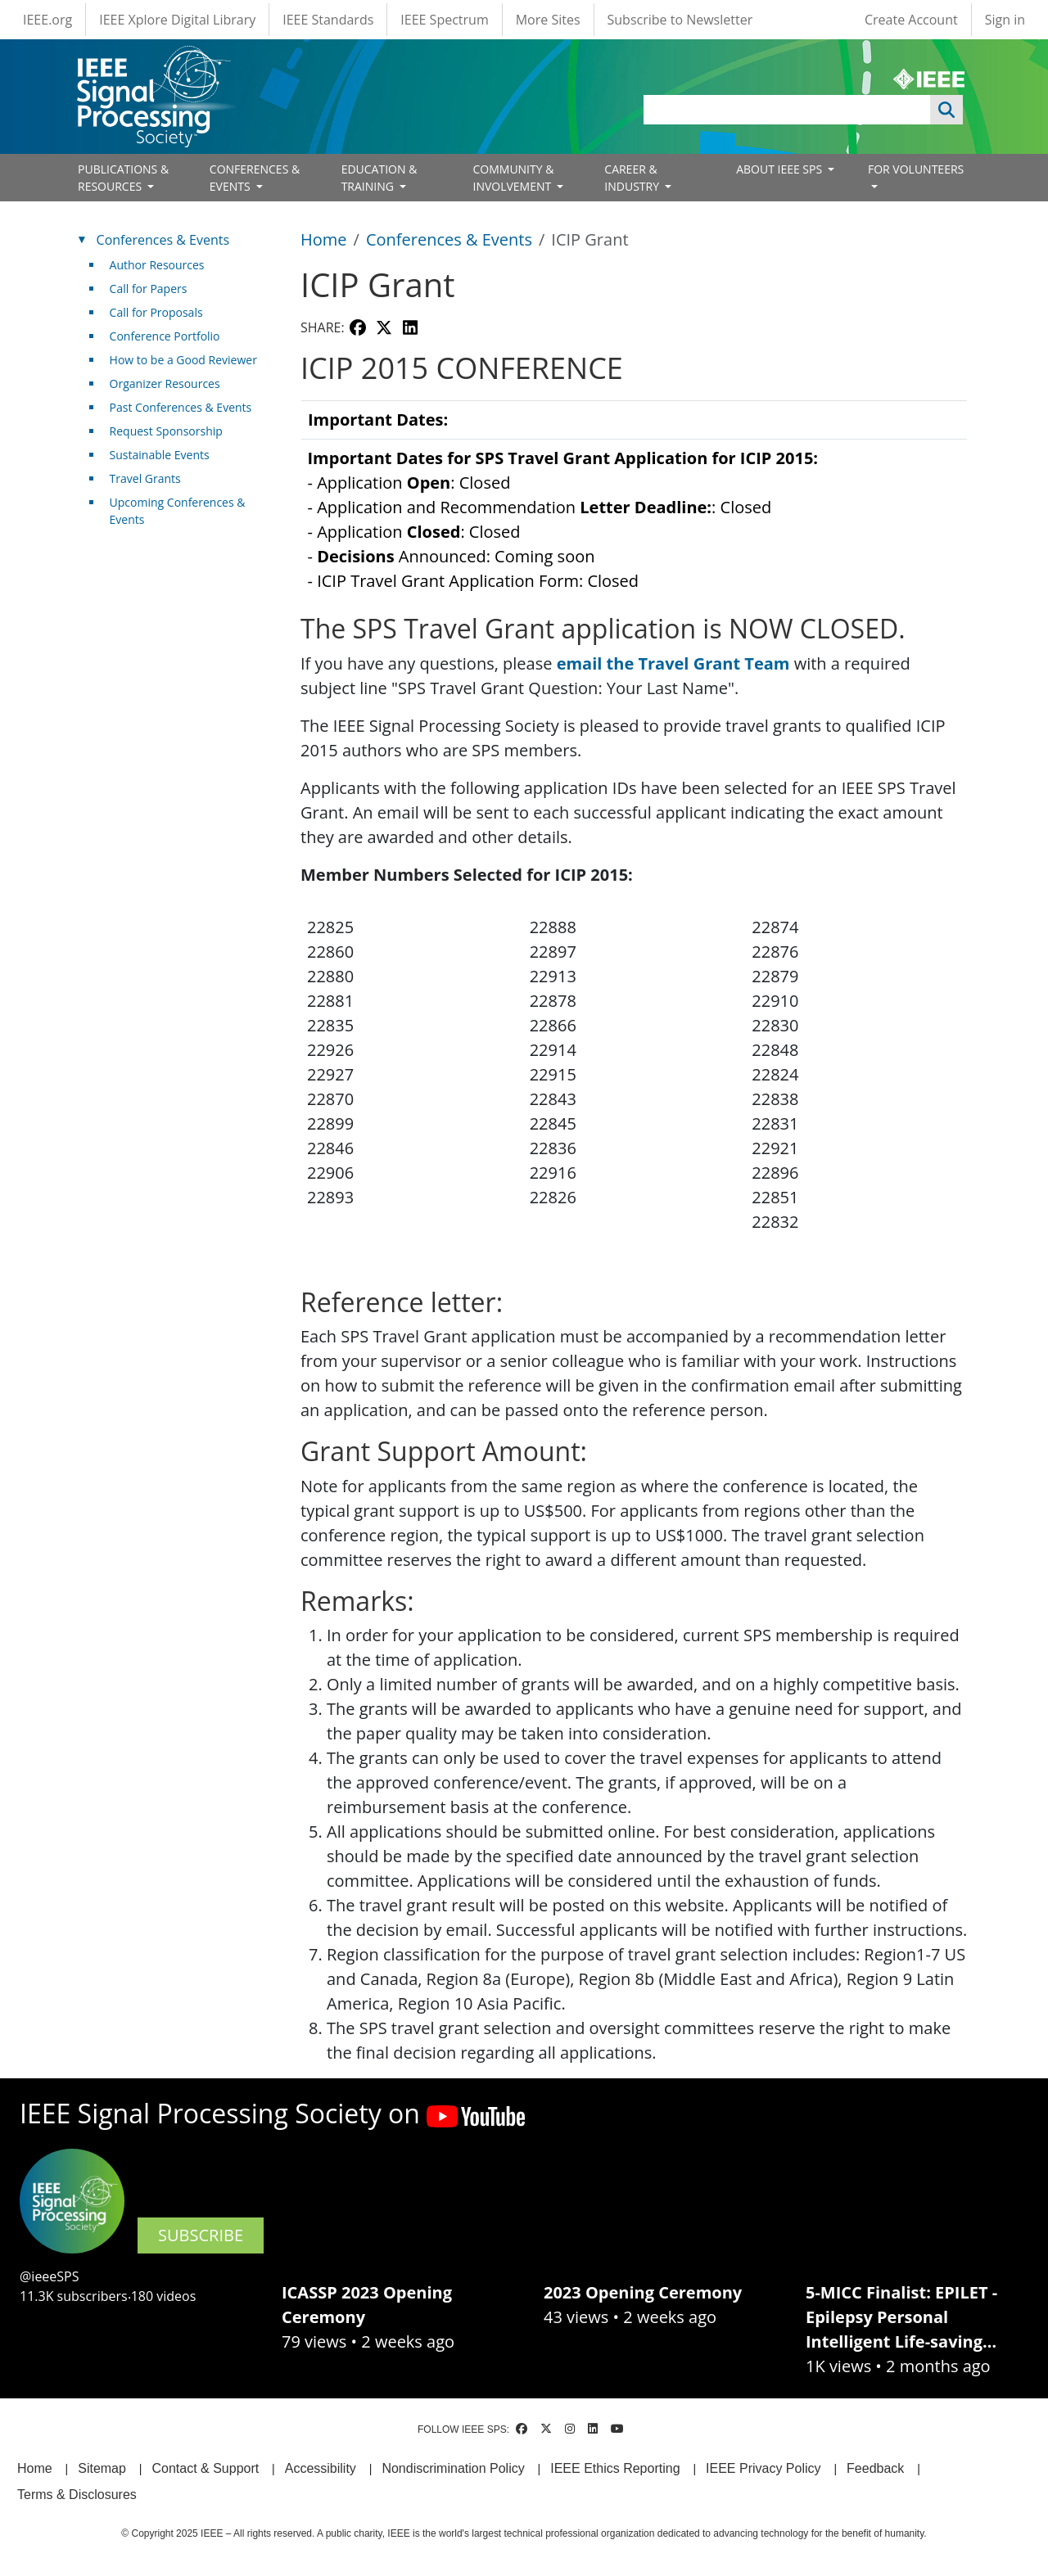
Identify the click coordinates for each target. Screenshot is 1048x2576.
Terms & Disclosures (77, 2495)
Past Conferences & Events (181, 407)
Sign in (1005, 20)
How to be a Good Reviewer (183, 360)
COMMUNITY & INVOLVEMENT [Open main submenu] (512, 177)
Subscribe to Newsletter (680, 20)
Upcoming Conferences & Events (178, 510)
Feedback (875, 2468)
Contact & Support (205, 2468)
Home (323, 239)
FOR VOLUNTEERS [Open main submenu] (916, 169)
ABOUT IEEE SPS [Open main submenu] (780, 169)
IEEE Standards (327, 20)
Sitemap (102, 2468)
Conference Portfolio (165, 336)
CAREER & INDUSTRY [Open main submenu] (633, 177)
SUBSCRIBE (200, 2235)
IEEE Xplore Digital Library (177, 20)
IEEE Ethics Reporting (615, 2468)
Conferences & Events (449, 239)
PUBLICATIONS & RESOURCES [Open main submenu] (123, 177)
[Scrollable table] (634, 502)
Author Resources (157, 265)
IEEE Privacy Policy (763, 2468)
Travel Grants (145, 478)
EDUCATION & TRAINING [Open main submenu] (379, 177)
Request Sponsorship (166, 431)
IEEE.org (47, 20)
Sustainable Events (160, 454)
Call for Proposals (156, 312)
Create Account (911, 20)
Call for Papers (148, 288)
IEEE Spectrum (444, 20)
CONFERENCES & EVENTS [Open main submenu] (255, 177)
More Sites (548, 20)
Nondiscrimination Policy (453, 2468)
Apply (946, 109)
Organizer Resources (165, 383)
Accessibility (320, 2468)
